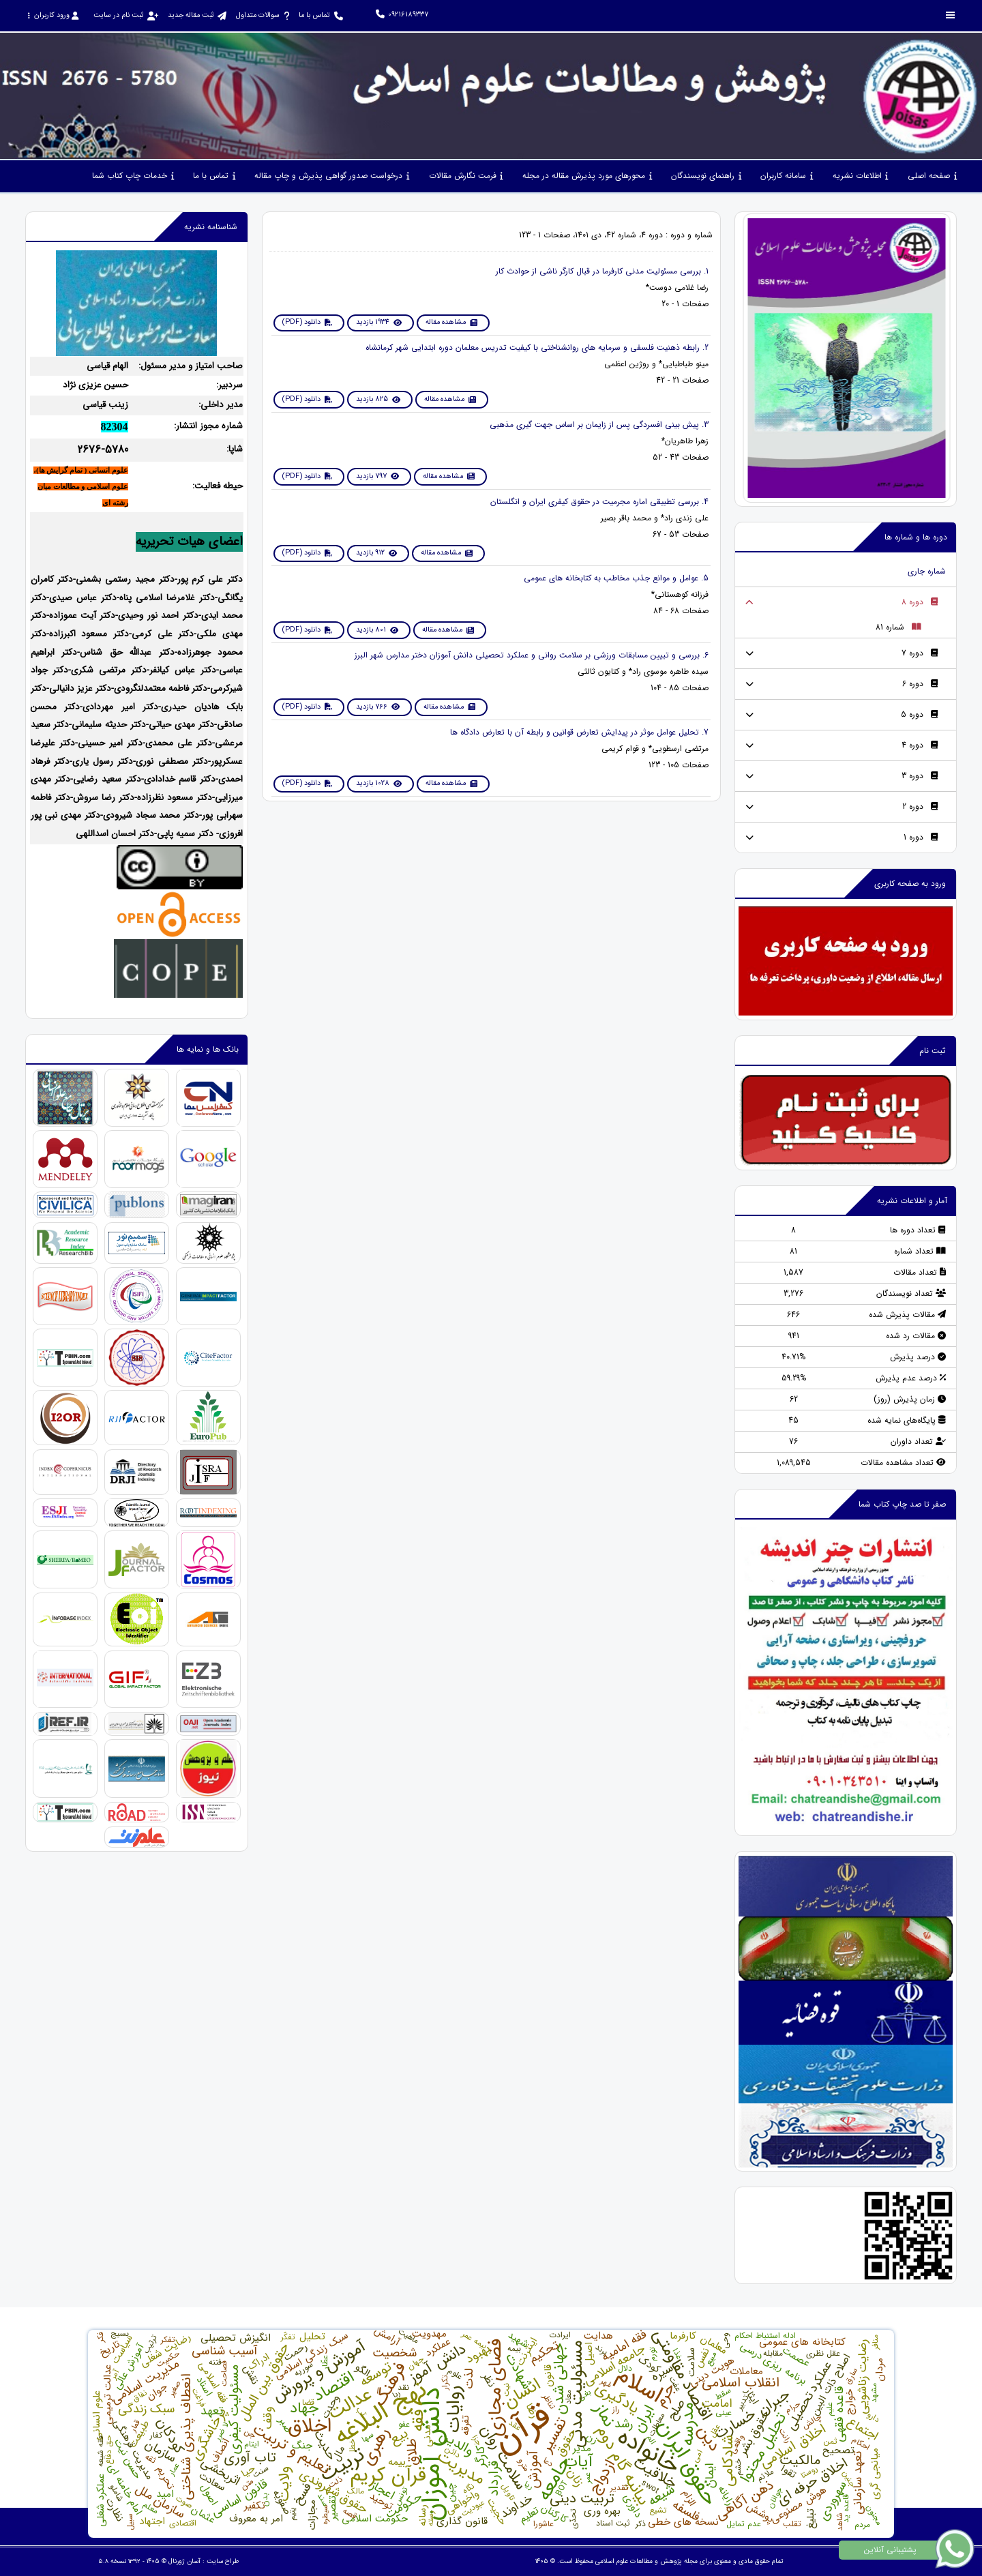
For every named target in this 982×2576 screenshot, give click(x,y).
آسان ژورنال (184, 2561)
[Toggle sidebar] (950, 15)
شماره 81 (898, 627)
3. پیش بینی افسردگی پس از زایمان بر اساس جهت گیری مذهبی (599, 424)
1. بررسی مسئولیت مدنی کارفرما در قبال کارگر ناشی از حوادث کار (602, 271)
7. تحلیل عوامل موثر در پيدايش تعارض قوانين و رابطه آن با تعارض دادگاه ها (579, 732)
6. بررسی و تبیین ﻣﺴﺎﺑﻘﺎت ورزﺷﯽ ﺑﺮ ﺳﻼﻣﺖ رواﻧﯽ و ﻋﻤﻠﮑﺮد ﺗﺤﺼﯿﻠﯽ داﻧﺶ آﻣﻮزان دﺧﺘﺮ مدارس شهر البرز (532, 655)
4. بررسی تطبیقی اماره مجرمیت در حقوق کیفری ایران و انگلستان (599, 501)
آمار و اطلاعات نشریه (912, 1200)
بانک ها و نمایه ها (208, 1049)
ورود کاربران (53, 15)
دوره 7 (920, 653)
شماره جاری (927, 571)
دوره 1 (921, 837)
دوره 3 (920, 775)
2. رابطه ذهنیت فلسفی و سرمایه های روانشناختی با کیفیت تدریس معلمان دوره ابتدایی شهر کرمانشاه (537, 347)
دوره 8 (920, 601)
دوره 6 (920, 683)
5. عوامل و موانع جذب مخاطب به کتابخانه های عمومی (616, 578)
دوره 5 (919, 714)
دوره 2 (920, 806)
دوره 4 (920, 745)
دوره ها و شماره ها (915, 537)
